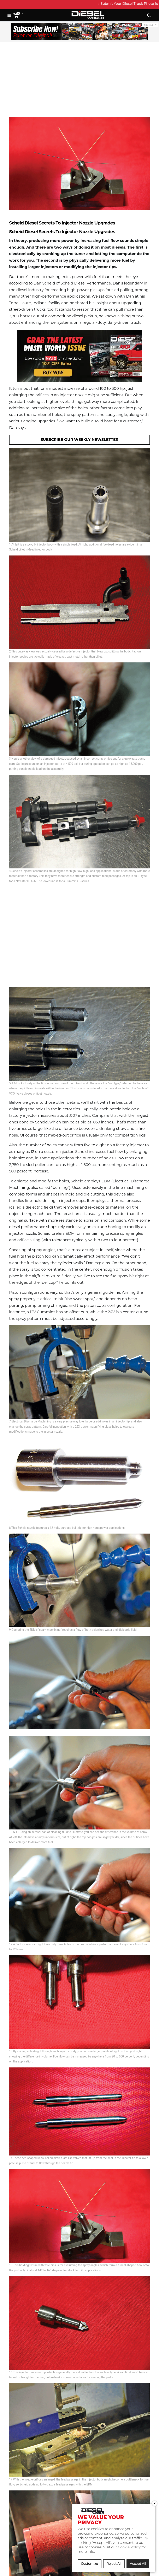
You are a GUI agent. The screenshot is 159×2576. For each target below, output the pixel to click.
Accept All (138, 2564)
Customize (89, 2564)
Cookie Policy (129, 2547)
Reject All (113, 2564)
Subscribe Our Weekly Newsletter (79, 439)
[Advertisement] (79, 79)
